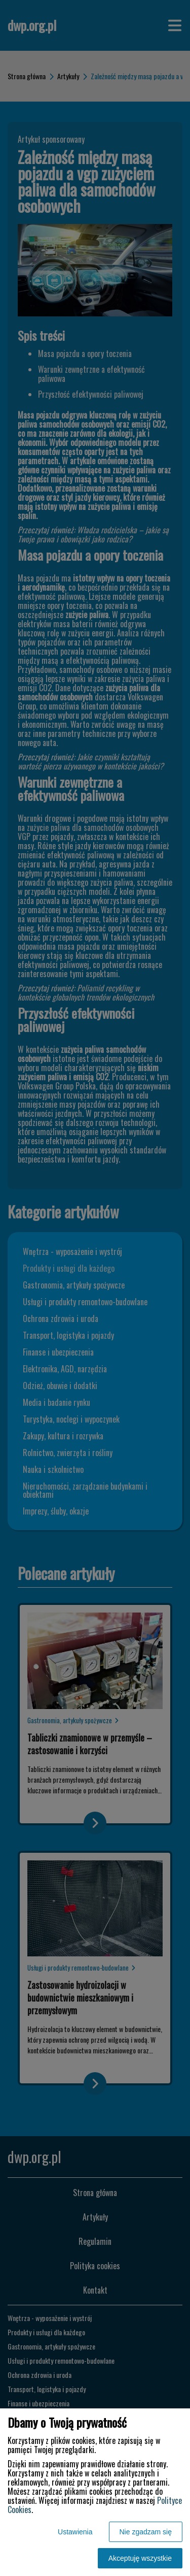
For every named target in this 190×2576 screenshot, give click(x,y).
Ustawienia (75, 2532)
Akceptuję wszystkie (140, 2558)
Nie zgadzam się (146, 2532)
